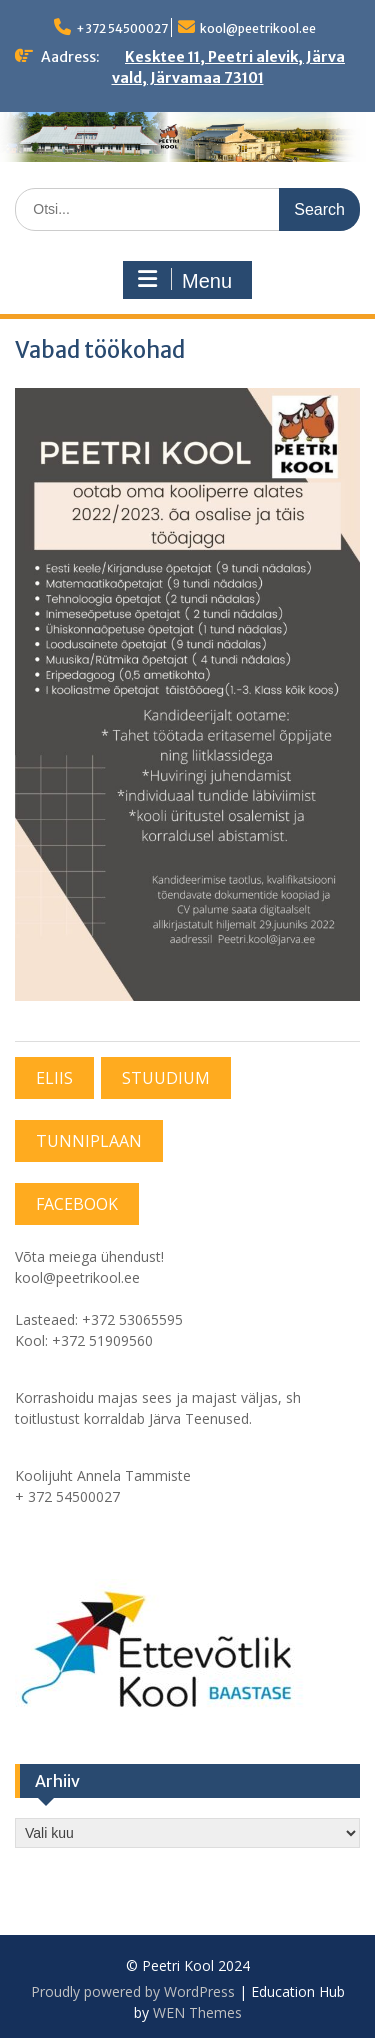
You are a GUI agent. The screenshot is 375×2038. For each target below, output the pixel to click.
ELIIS (54, 1078)
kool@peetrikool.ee (258, 28)
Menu (185, 280)
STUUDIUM (166, 1078)
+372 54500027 (122, 28)
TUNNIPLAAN (89, 1141)
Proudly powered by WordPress (133, 1991)
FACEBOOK (77, 1204)
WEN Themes (197, 2012)
